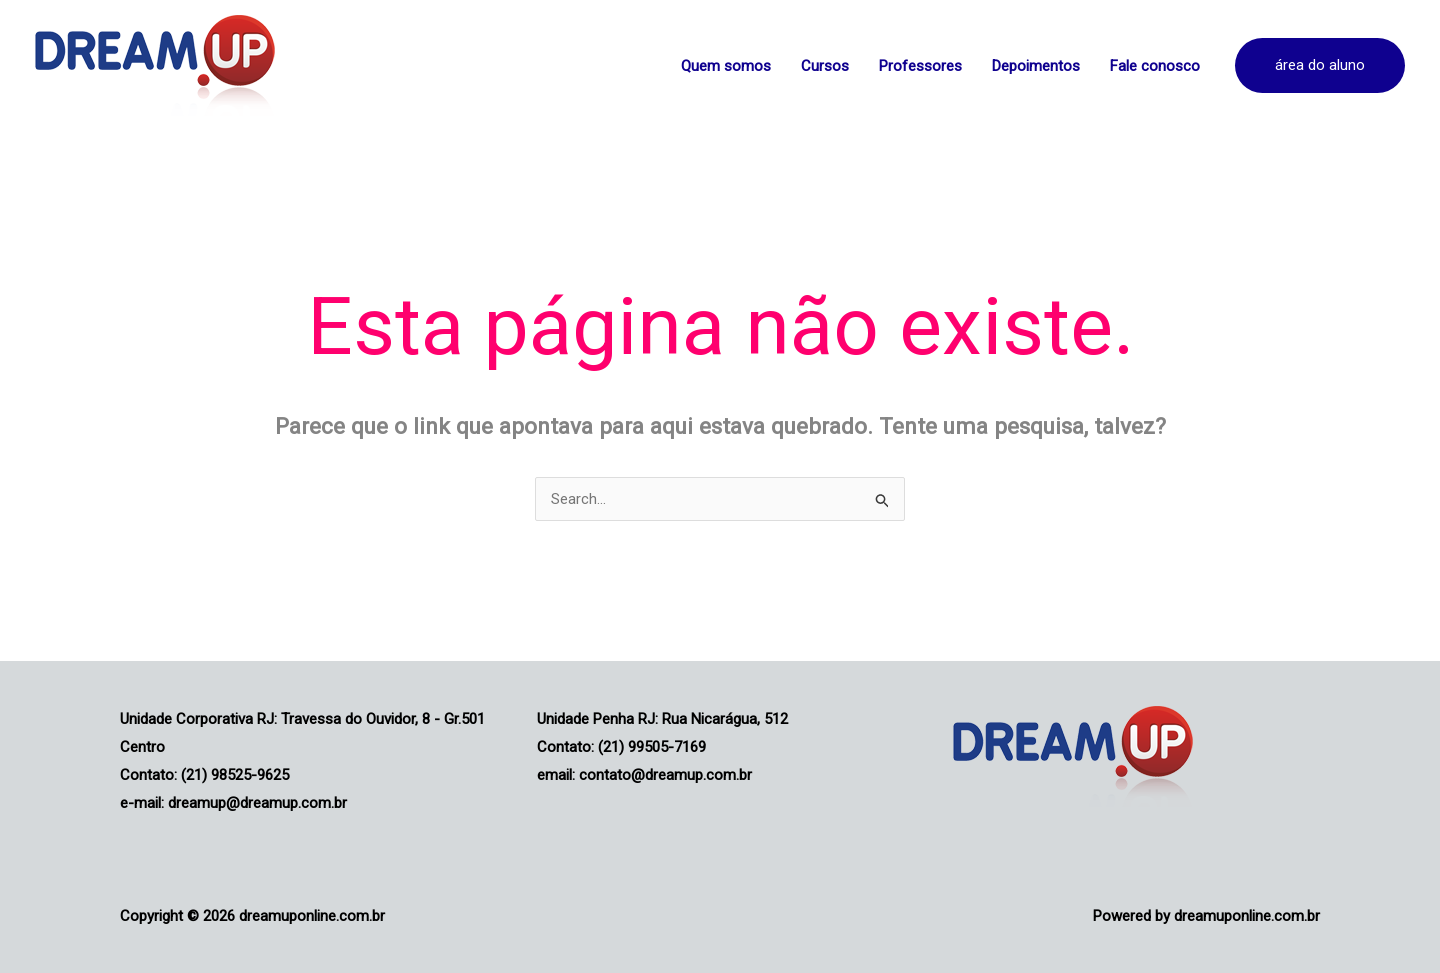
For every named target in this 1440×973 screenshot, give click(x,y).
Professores (920, 66)
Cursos (825, 66)
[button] (1320, 65)
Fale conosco (1155, 66)
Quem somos (726, 66)
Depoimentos (1036, 66)
